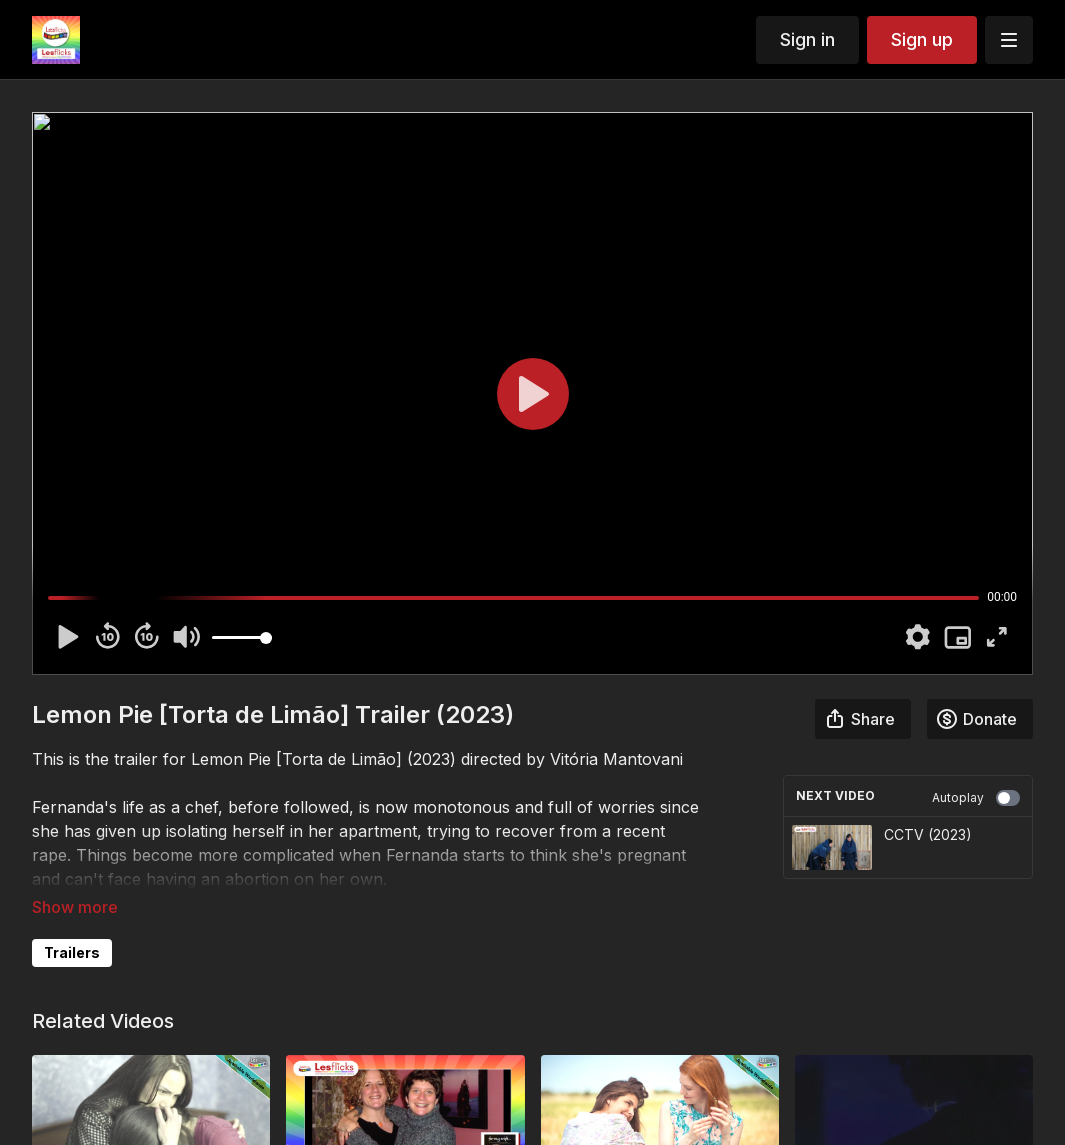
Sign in (807, 39)
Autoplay (976, 798)
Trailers (72, 952)
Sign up (922, 39)
